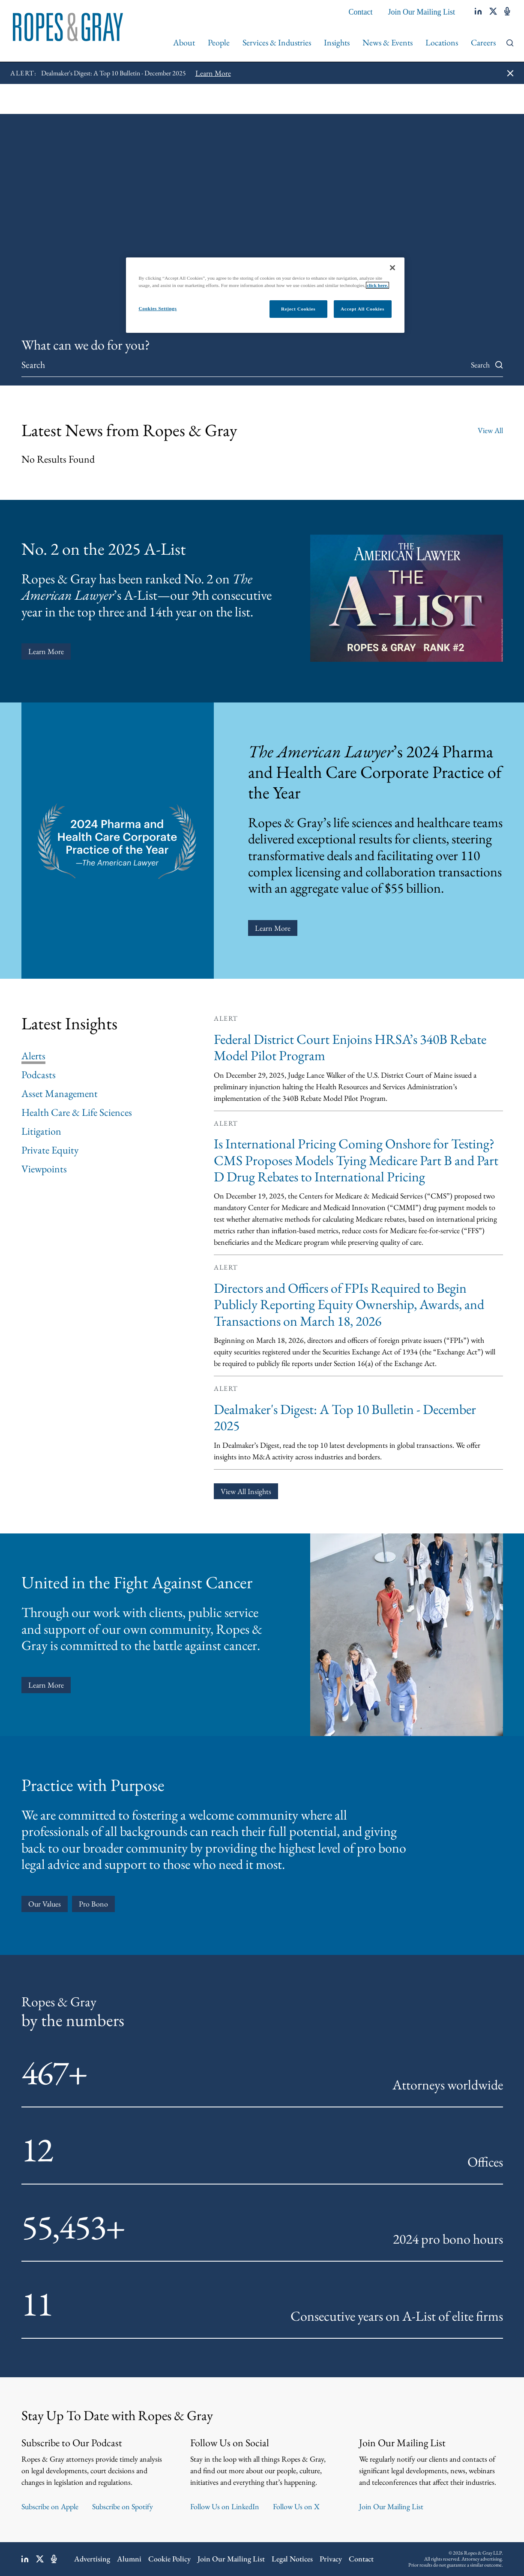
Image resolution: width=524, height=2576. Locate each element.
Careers (483, 42)
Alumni (129, 2559)
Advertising (92, 2559)
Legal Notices (292, 2559)
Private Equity (50, 1150)
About (184, 42)
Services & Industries (277, 42)
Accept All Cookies (362, 308)
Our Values (44, 1904)
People (219, 42)
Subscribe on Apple (49, 2506)
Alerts (33, 1056)
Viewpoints (44, 1169)
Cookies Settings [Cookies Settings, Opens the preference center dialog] (158, 308)
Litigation (41, 1131)
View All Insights (246, 1491)
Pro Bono (93, 1904)
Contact (361, 12)
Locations (441, 42)
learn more (46, 1685)
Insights (337, 42)
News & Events (387, 42)
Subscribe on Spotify (122, 2506)
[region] (265, 295)
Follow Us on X (296, 2506)
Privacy (331, 2559)
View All (490, 430)
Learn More (46, 651)
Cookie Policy (169, 2559)
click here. (377, 285)
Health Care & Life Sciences (76, 1112)
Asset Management (59, 1093)
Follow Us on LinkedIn (224, 2506)
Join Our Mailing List (421, 12)
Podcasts (38, 1075)
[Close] (392, 267)
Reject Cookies (298, 308)
